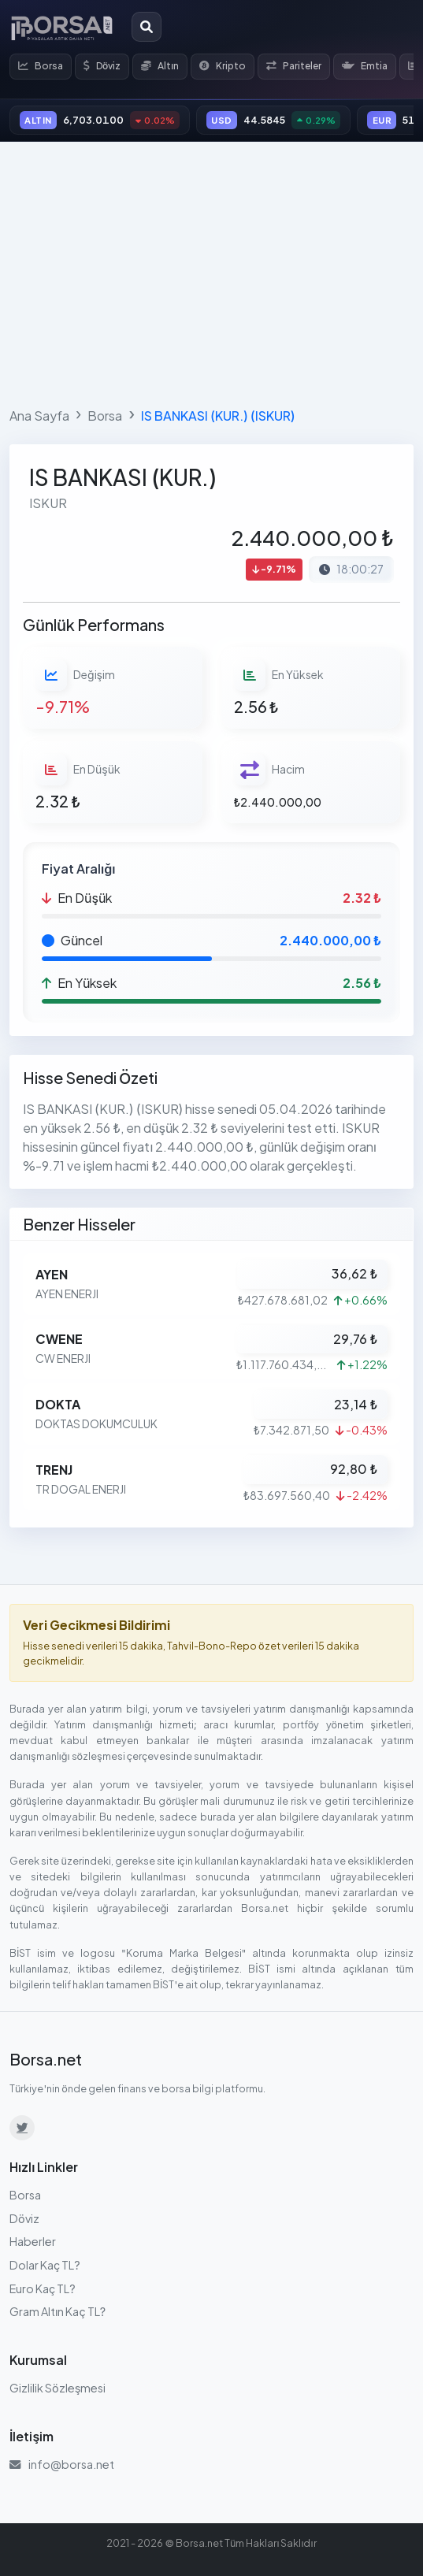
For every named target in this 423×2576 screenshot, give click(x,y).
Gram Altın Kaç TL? (57, 2311)
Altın (160, 66)
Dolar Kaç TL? (44, 2265)
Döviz (102, 66)
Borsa (40, 66)
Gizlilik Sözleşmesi (57, 2388)
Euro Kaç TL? (42, 2288)
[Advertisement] (211, 271)
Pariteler (293, 66)
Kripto (222, 66)
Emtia (365, 66)
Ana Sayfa (39, 415)
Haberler (32, 2241)
